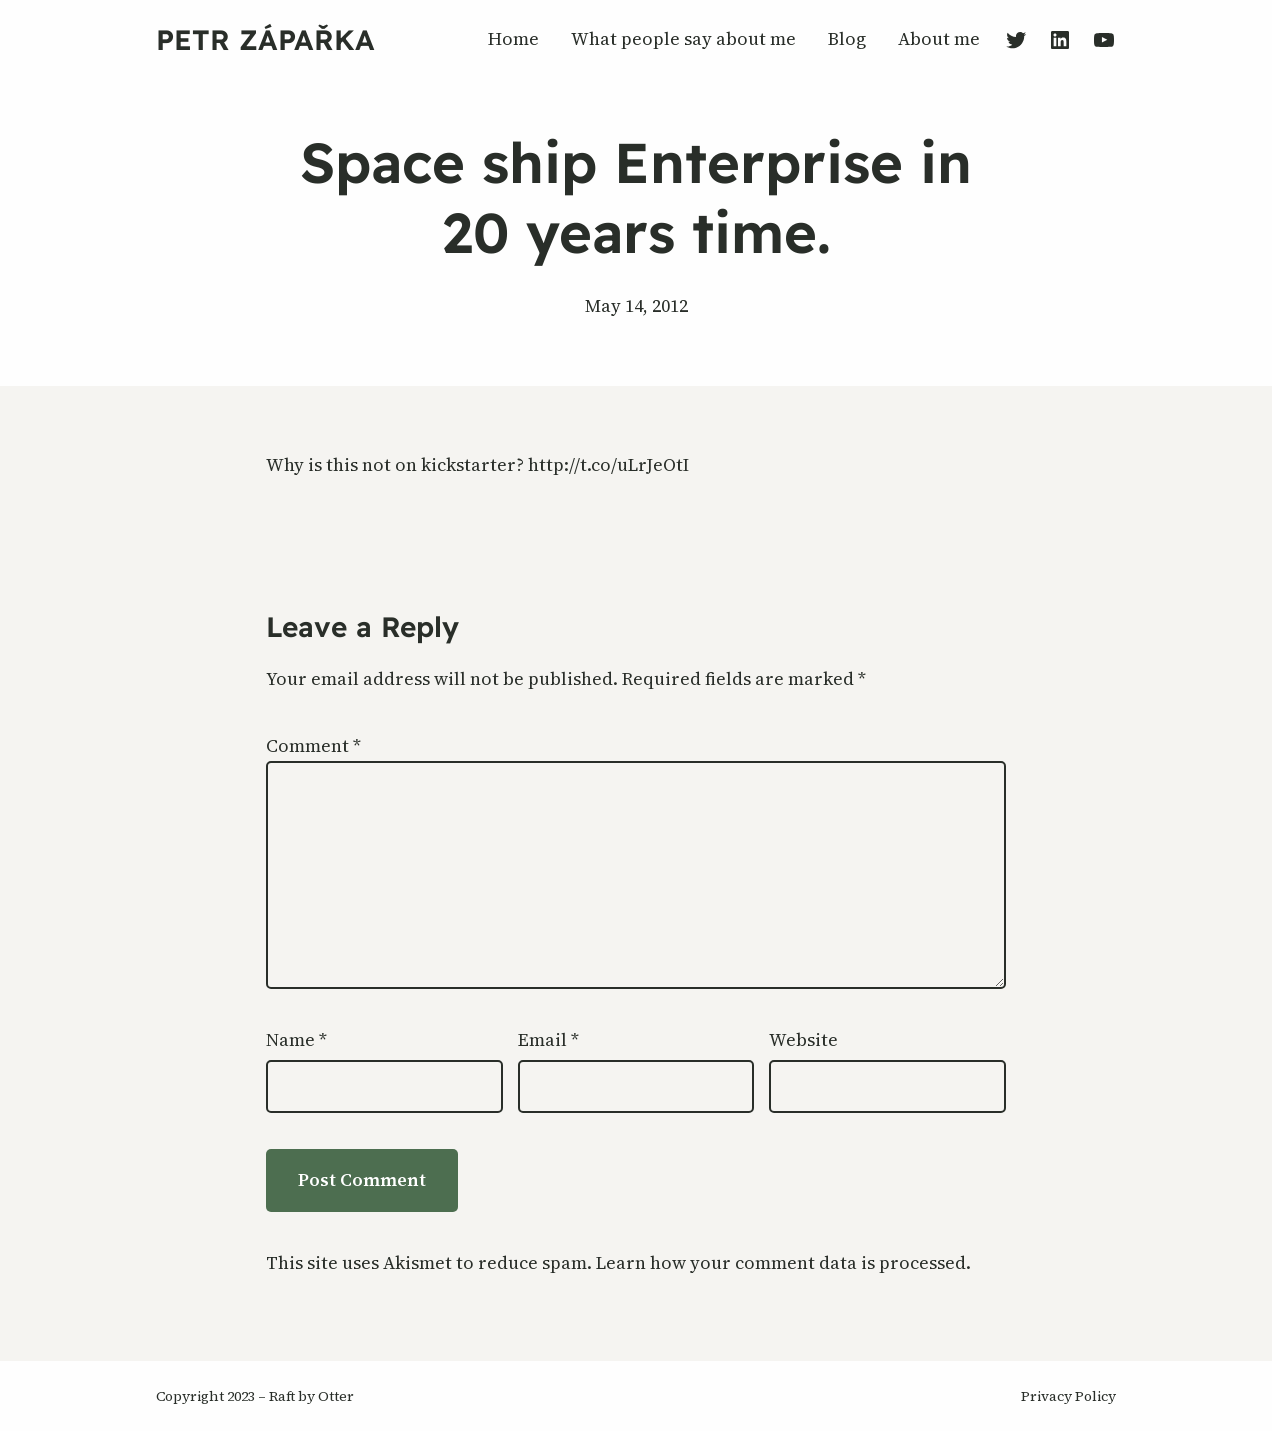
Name (296, 1039)
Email (548, 1039)
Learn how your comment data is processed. (783, 1262)
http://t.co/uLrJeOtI (608, 464)
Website (803, 1039)
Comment (313, 745)
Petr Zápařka (265, 39)
